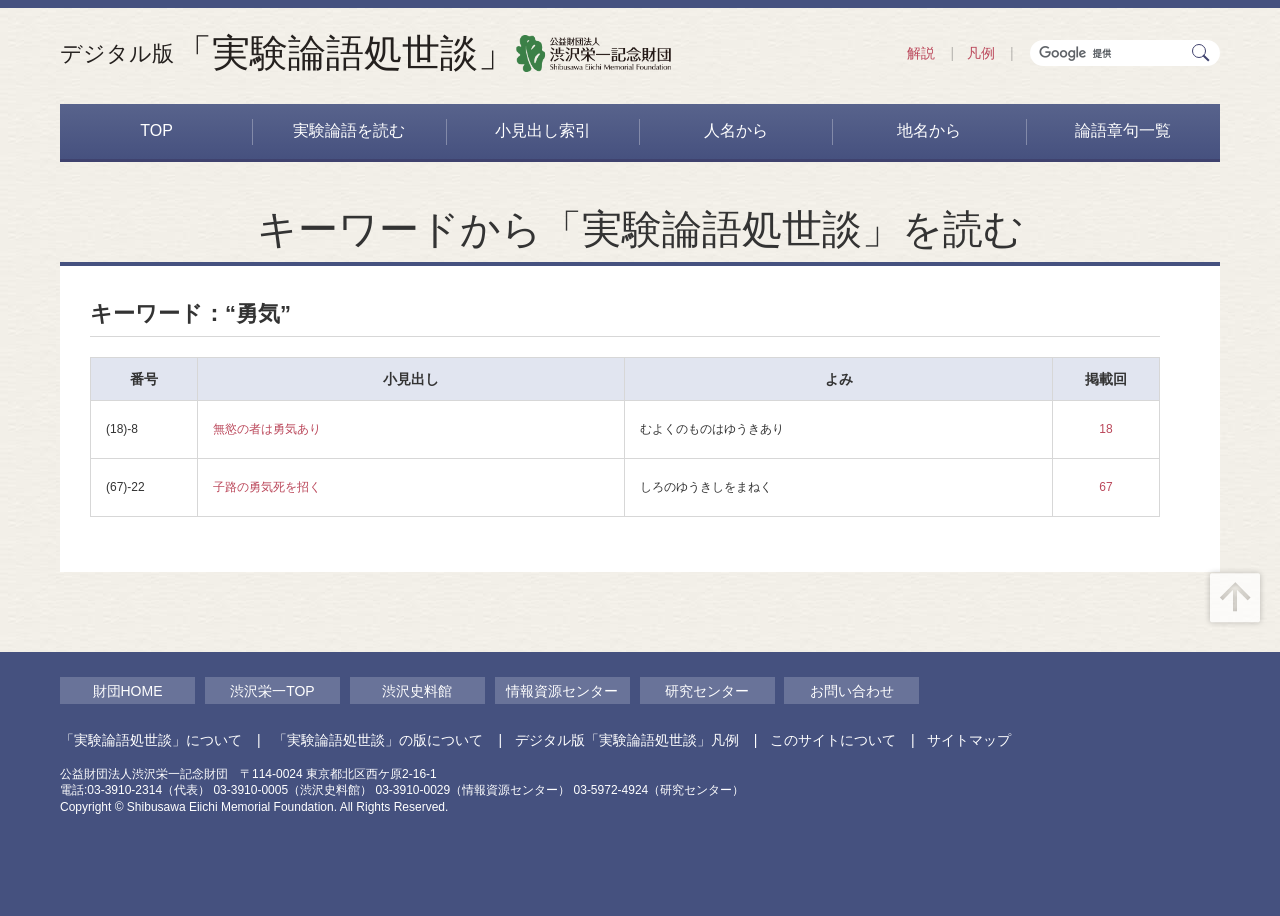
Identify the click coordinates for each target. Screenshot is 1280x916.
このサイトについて (833, 740)
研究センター (707, 691)
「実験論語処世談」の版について (378, 740)
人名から (736, 130)
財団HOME (128, 691)
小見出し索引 (543, 130)
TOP (156, 130)
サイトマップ (969, 740)
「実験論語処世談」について (151, 740)
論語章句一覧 (1123, 130)
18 (1105, 429)
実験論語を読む (349, 130)
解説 (921, 53)
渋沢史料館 (417, 691)
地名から (929, 130)
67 (1105, 487)
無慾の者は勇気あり (267, 429)
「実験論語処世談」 (288, 53)
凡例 (981, 53)
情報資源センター (562, 691)
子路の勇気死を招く (267, 487)
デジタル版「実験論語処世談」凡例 (627, 740)
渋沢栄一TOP (272, 691)
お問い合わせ (852, 691)
